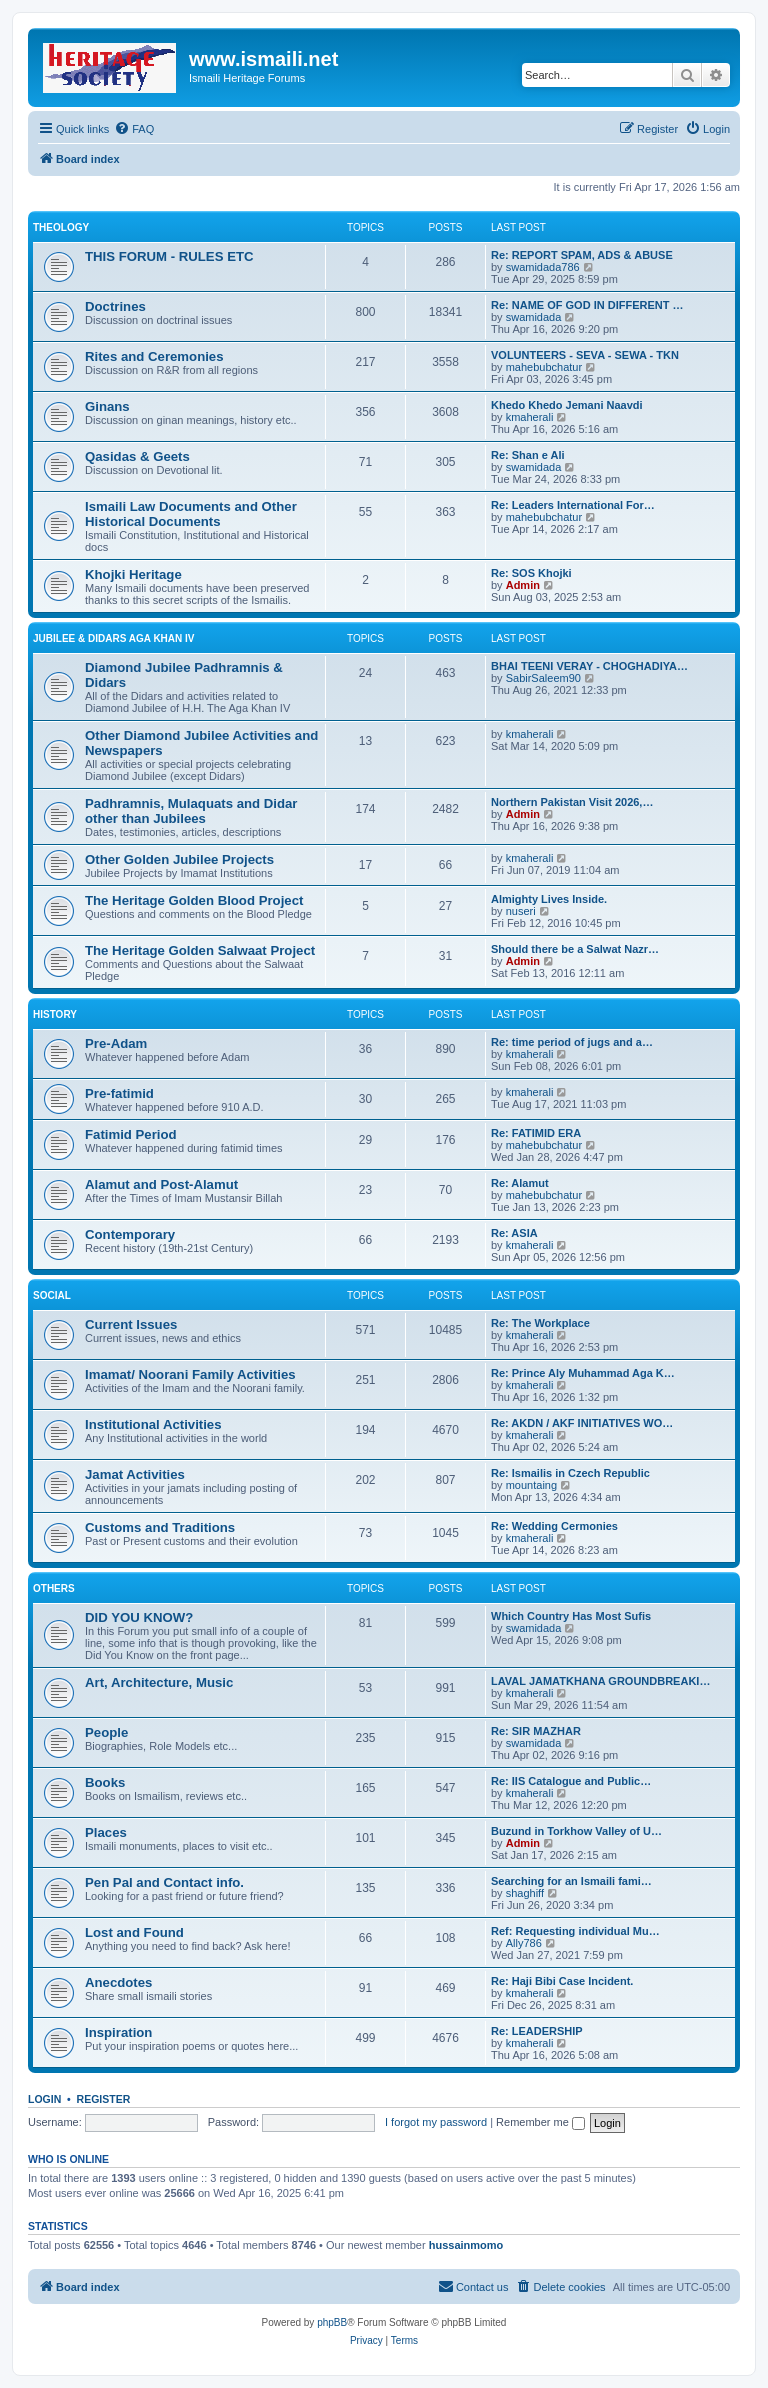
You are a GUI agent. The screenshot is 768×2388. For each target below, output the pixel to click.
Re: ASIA (514, 1233)
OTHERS (54, 1588)
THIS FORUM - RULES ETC (169, 256)
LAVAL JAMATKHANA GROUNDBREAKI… (600, 1681)
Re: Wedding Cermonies (554, 1526)
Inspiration (118, 2032)
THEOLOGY (61, 227)
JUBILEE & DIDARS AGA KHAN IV (114, 638)
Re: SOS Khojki (531, 573)
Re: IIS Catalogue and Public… (571, 1781)
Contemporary (130, 1234)
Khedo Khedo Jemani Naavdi (567, 405)
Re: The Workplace (540, 1323)
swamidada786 (543, 267)
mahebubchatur (544, 367)
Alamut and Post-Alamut (161, 1184)
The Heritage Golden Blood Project (194, 900)
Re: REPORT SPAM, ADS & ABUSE (582, 255)
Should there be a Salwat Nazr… (575, 949)
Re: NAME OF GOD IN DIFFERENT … (587, 305)
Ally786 (524, 1943)
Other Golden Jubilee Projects (179, 859)
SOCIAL (52, 1295)
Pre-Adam (116, 1043)
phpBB (332, 2322)
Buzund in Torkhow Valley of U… (576, 1831)
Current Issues (131, 1324)
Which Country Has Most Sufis (571, 1616)
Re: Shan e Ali (528, 455)
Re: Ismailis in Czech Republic (570, 1473)
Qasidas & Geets (137, 456)
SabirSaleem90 (543, 678)
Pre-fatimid (119, 1093)
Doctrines (115, 306)
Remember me (540, 2122)
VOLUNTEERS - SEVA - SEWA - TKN (585, 355)
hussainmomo (466, 2245)
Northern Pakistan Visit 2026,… (572, 802)
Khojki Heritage (133, 574)
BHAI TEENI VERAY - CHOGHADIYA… (589, 666)
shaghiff (525, 1893)
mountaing (531, 1485)
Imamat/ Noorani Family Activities (190, 1374)
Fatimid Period (131, 1134)
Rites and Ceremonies (154, 356)
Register (104, 2099)
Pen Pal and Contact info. (164, 1882)
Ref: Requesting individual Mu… (575, 1931)
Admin (523, 585)
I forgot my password (436, 2122)
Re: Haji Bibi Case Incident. (562, 1981)
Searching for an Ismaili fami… (571, 1881)
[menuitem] (134, 129)
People (106, 1732)
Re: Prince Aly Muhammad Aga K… (583, 1373)
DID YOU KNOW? (139, 1617)
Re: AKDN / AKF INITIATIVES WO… (582, 1423)
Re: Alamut (520, 1183)
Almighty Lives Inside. (549, 899)
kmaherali (530, 417)
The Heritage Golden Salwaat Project (200, 950)
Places (106, 1832)
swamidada (534, 317)
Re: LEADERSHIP (537, 2031)
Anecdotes (118, 1982)
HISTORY (55, 1014)
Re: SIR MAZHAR (536, 1731)
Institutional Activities (153, 1424)
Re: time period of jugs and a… (572, 1042)
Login (44, 2099)
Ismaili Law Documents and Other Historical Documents (191, 514)
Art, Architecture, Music (159, 1682)
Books (105, 1782)
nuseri (521, 911)
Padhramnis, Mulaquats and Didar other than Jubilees (191, 811)
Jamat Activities (135, 1474)
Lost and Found (134, 1932)
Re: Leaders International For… (573, 505)
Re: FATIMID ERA (536, 1133)
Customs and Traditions (160, 1527)
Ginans (107, 406)
